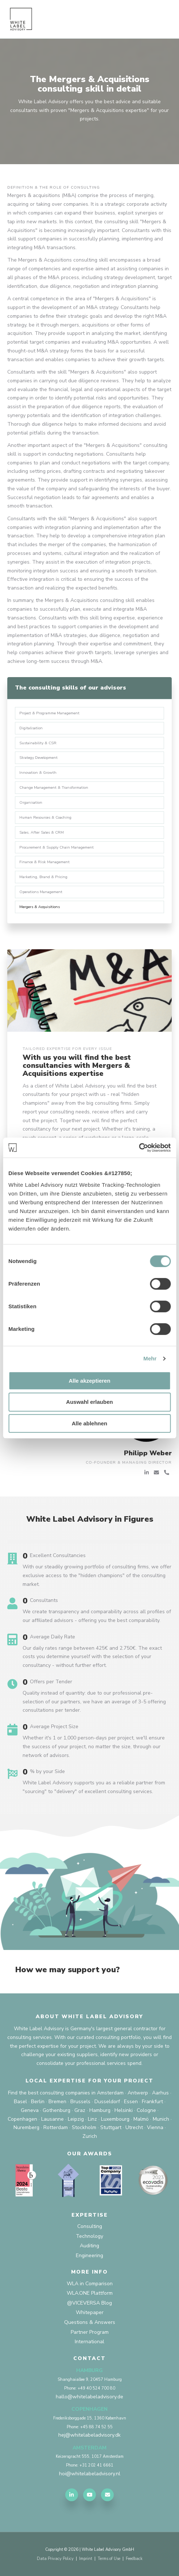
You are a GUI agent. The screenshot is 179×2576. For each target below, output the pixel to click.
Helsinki (123, 2110)
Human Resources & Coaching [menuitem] (45, 817)
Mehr (149, 1358)
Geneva (30, 2110)
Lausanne (52, 2119)
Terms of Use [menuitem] (109, 2559)
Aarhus (160, 2092)
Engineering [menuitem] (89, 2255)
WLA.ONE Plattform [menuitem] (90, 2293)
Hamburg (99, 2110)
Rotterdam (55, 2127)
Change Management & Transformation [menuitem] (53, 787)
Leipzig (76, 2119)
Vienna (155, 2127)
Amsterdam (110, 2092)
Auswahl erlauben (89, 1402)
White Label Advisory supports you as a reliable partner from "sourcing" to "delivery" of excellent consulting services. (94, 1787)
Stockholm (84, 2127)
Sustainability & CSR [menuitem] (38, 743)
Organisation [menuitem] (30, 802)
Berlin (37, 2101)
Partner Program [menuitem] (90, 2332)
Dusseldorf (107, 2101)
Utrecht (134, 2127)
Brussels (80, 2101)
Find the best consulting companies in (52, 2092)
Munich (161, 2119)
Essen (131, 2101)
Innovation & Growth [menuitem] (38, 772)
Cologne (146, 2110)
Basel (20, 2101)
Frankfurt (152, 2101)
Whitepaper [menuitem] (90, 2312)
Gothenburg (56, 2110)
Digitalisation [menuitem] (31, 728)
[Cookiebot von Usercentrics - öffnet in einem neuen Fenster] (139, 1147)
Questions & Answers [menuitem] (89, 2322)
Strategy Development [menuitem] (38, 757)
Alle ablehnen (90, 1423)
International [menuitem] (89, 2341)
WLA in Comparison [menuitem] (90, 2283)
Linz (92, 2119)
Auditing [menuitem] (89, 2245)
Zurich (89, 2136)
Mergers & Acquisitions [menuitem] (39, 906)
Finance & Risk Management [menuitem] (44, 862)
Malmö (141, 2119)
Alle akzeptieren (89, 1381)
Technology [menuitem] (89, 2236)
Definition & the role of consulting (53, 187)
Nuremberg (26, 2127)
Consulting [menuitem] (89, 2226)
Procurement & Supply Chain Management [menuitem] (56, 847)
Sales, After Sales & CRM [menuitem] (41, 832)
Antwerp (138, 2092)
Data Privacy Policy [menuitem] (55, 2559)
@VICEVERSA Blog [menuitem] (89, 2302)
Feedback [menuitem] (134, 2559)
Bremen (57, 2101)
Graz (79, 2110)
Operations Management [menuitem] (40, 892)
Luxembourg (115, 2119)
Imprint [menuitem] (85, 2559)
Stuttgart (110, 2127)
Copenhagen (22, 2119)
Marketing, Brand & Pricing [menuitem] (43, 877)
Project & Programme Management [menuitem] (49, 713)
